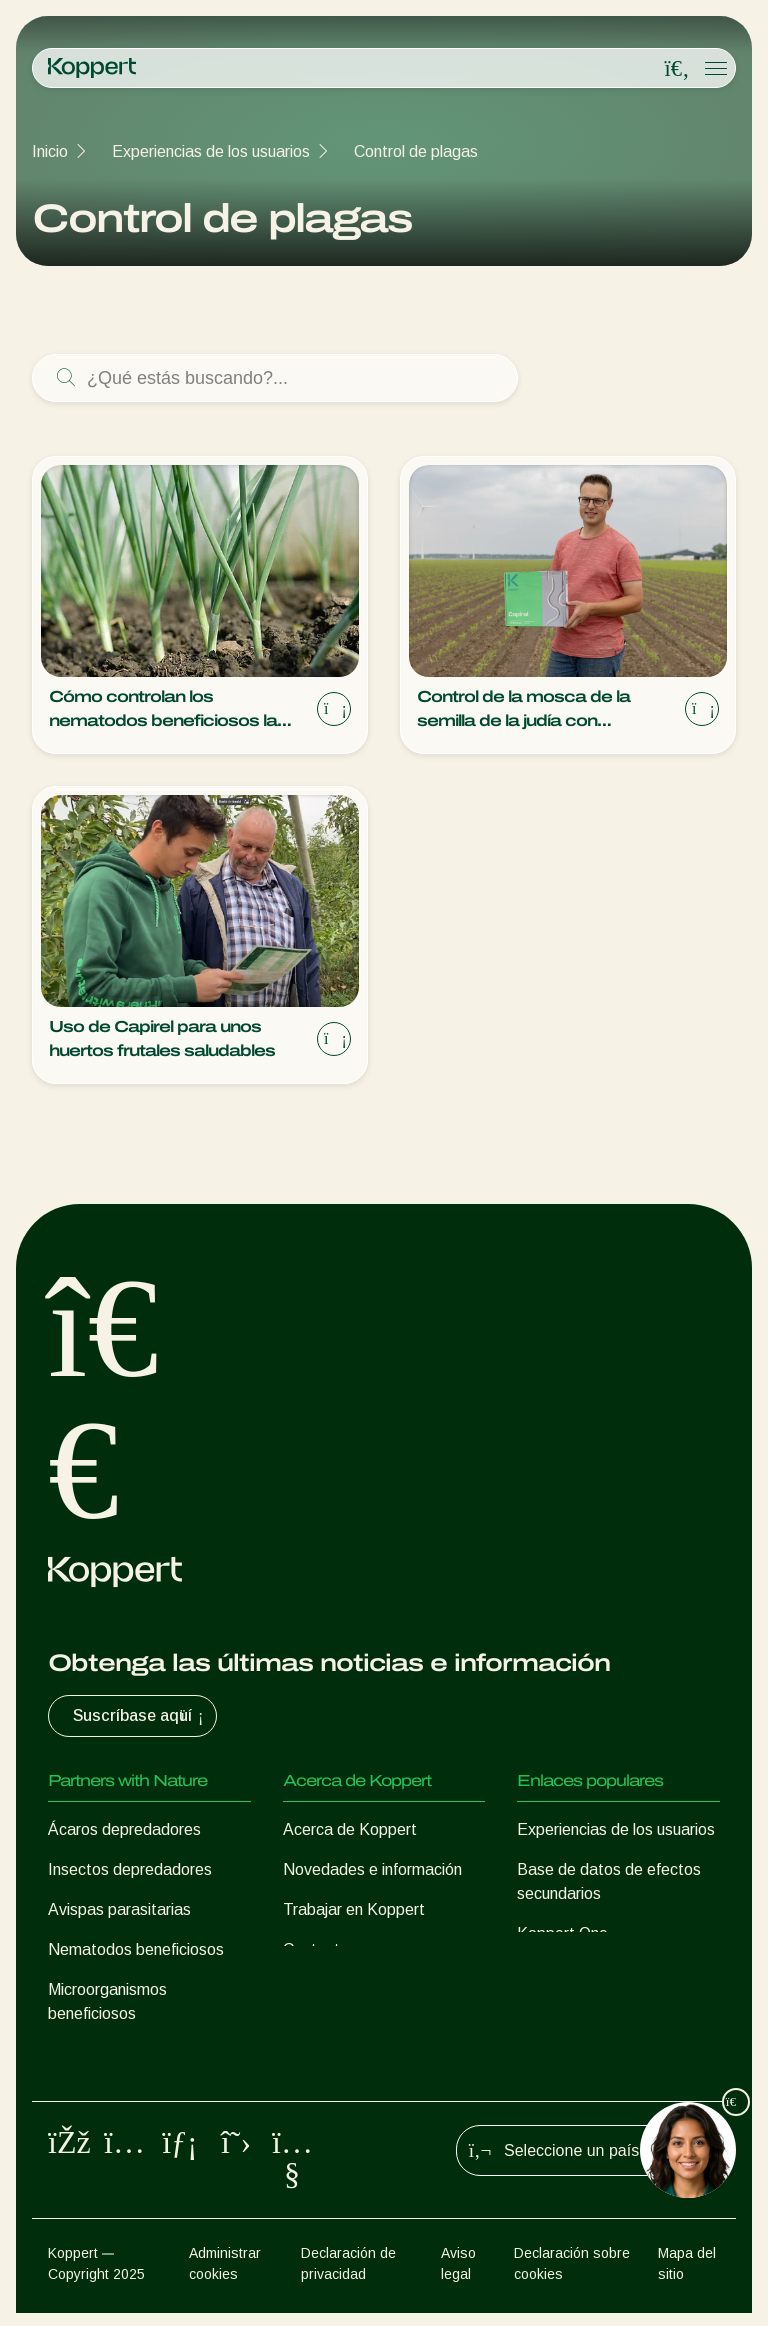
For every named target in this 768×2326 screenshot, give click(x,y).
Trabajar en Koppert (354, 1909)
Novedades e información (372, 1869)
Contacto (316, 1949)
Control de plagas (416, 151)
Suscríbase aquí (140, 1716)
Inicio (50, 151)
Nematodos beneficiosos (136, 1949)
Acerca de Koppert (350, 1829)
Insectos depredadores (130, 1869)
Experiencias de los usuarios (211, 151)
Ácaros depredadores (124, 1829)
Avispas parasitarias (119, 1909)
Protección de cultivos (125, 2053)
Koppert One (562, 1933)
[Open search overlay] (677, 69)
